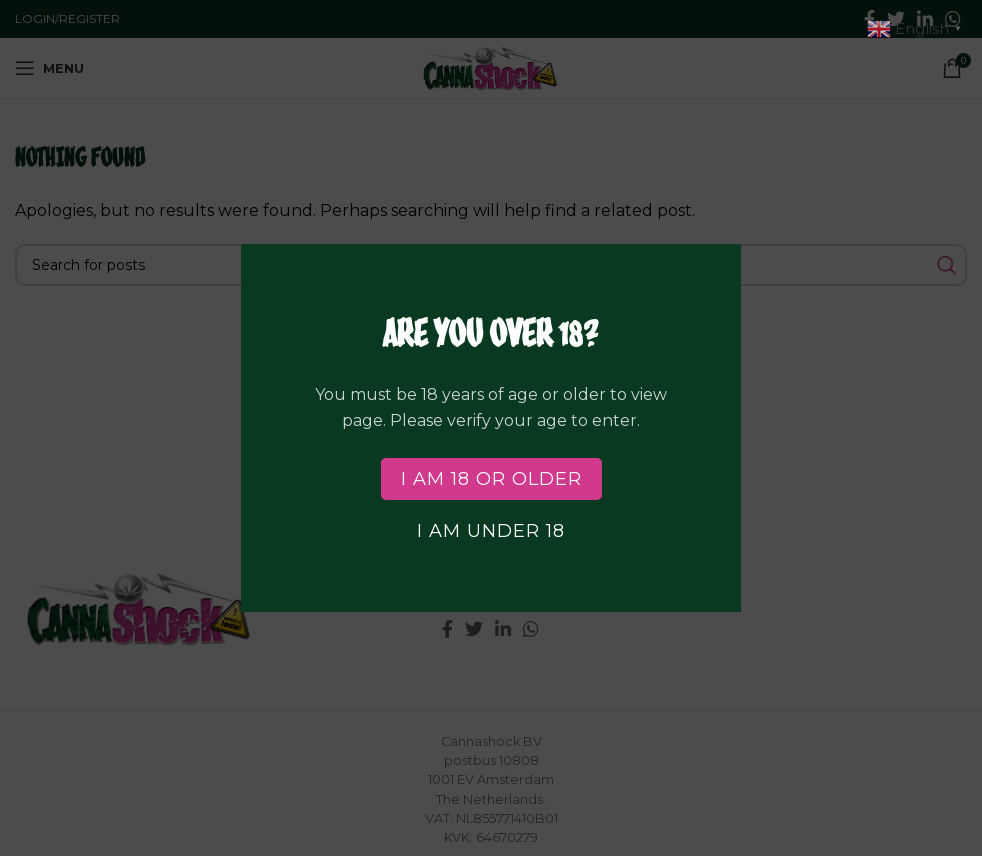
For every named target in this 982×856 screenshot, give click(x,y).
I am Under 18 (491, 531)
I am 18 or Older (491, 479)
